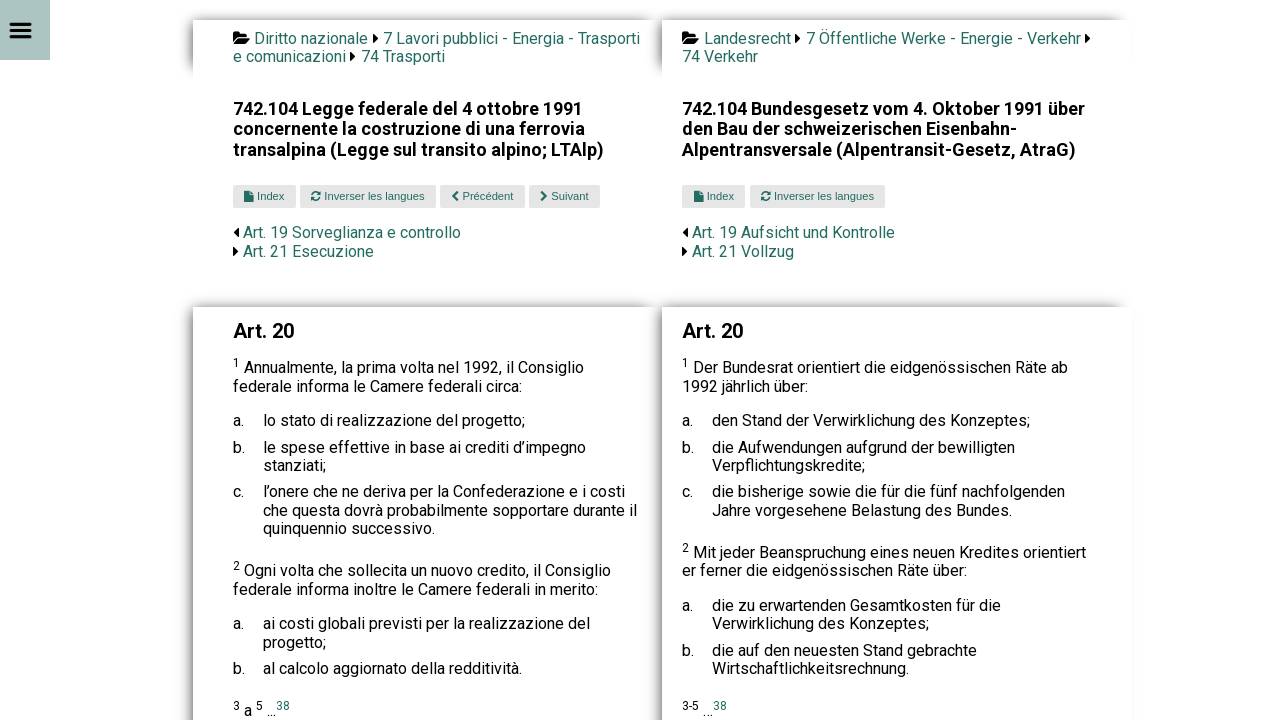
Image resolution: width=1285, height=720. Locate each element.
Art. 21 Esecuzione (308, 251)
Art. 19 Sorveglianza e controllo (352, 232)
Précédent (482, 196)
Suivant (564, 196)
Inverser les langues (367, 196)
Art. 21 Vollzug (743, 251)
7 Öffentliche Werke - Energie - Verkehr (943, 38)
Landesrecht (747, 38)
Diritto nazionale (311, 38)
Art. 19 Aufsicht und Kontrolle (793, 232)
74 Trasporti (403, 56)
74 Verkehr (720, 56)
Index (264, 196)
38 (283, 706)
